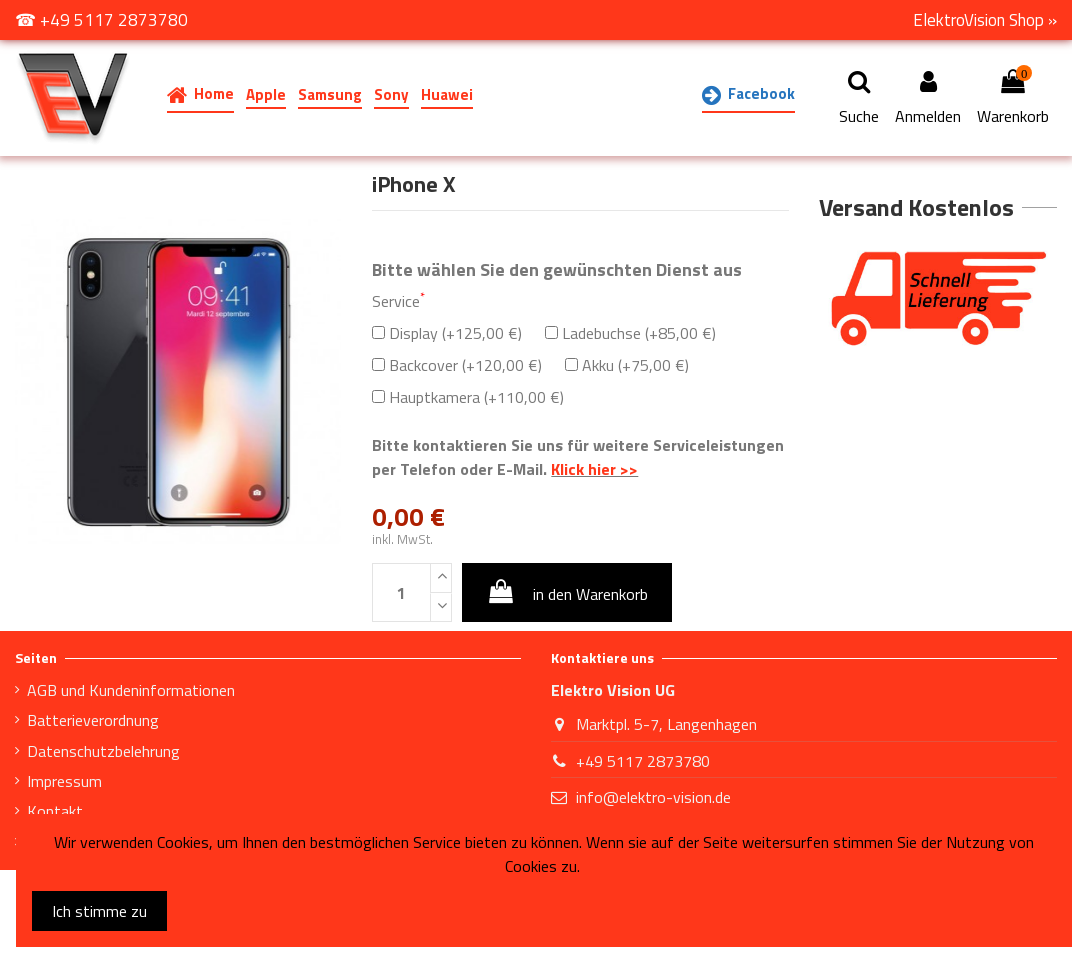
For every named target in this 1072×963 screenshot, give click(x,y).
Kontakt (55, 811)
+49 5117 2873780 (643, 761)
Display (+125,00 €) (447, 333)
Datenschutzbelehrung (103, 751)
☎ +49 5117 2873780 (101, 20)
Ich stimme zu (99, 911)
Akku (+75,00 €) (627, 365)
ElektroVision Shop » (985, 20)
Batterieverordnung (93, 720)
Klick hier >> (594, 469)
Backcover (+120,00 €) (457, 365)
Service (398, 301)
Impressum (64, 781)
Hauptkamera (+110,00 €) (468, 397)
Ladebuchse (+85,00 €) (630, 333)
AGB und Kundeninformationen (131, 690)
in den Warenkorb (567, 592)
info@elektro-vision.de (653, 797)
